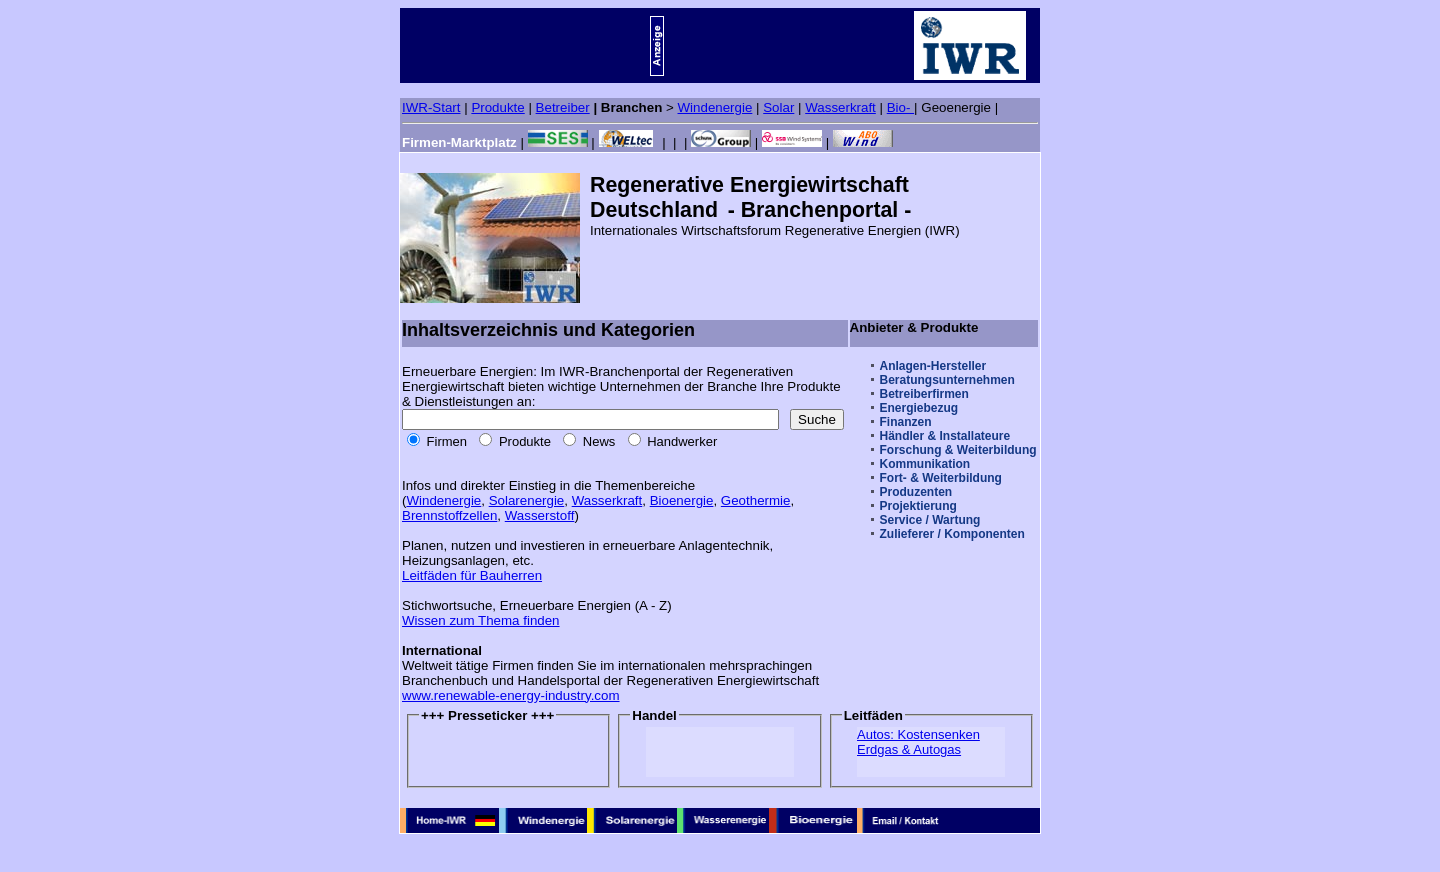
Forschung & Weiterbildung (958, 450)
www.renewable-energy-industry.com (511, 695)
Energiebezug (919, 408)
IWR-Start (431, 107)
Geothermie (756, 500)
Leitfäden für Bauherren (472, 575)
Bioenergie (682, 500)
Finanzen (906, 422)
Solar (778, 107)
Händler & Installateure (945, 436)
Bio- (900, 107)
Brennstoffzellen (449, 515)
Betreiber (563, 107)
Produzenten (916, 492)
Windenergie (715, 107)
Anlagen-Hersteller (933, 366)
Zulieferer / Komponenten (952, 534)
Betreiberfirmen (924, 394)
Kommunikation (925, 464)
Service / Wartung (930, 520)
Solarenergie (527, 500)
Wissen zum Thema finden (481, 620)
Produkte (497, 107)
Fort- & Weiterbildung (941, 478)
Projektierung (918, 506)
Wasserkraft (840, 107)
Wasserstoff (540, 515)
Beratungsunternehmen (947, 380)
